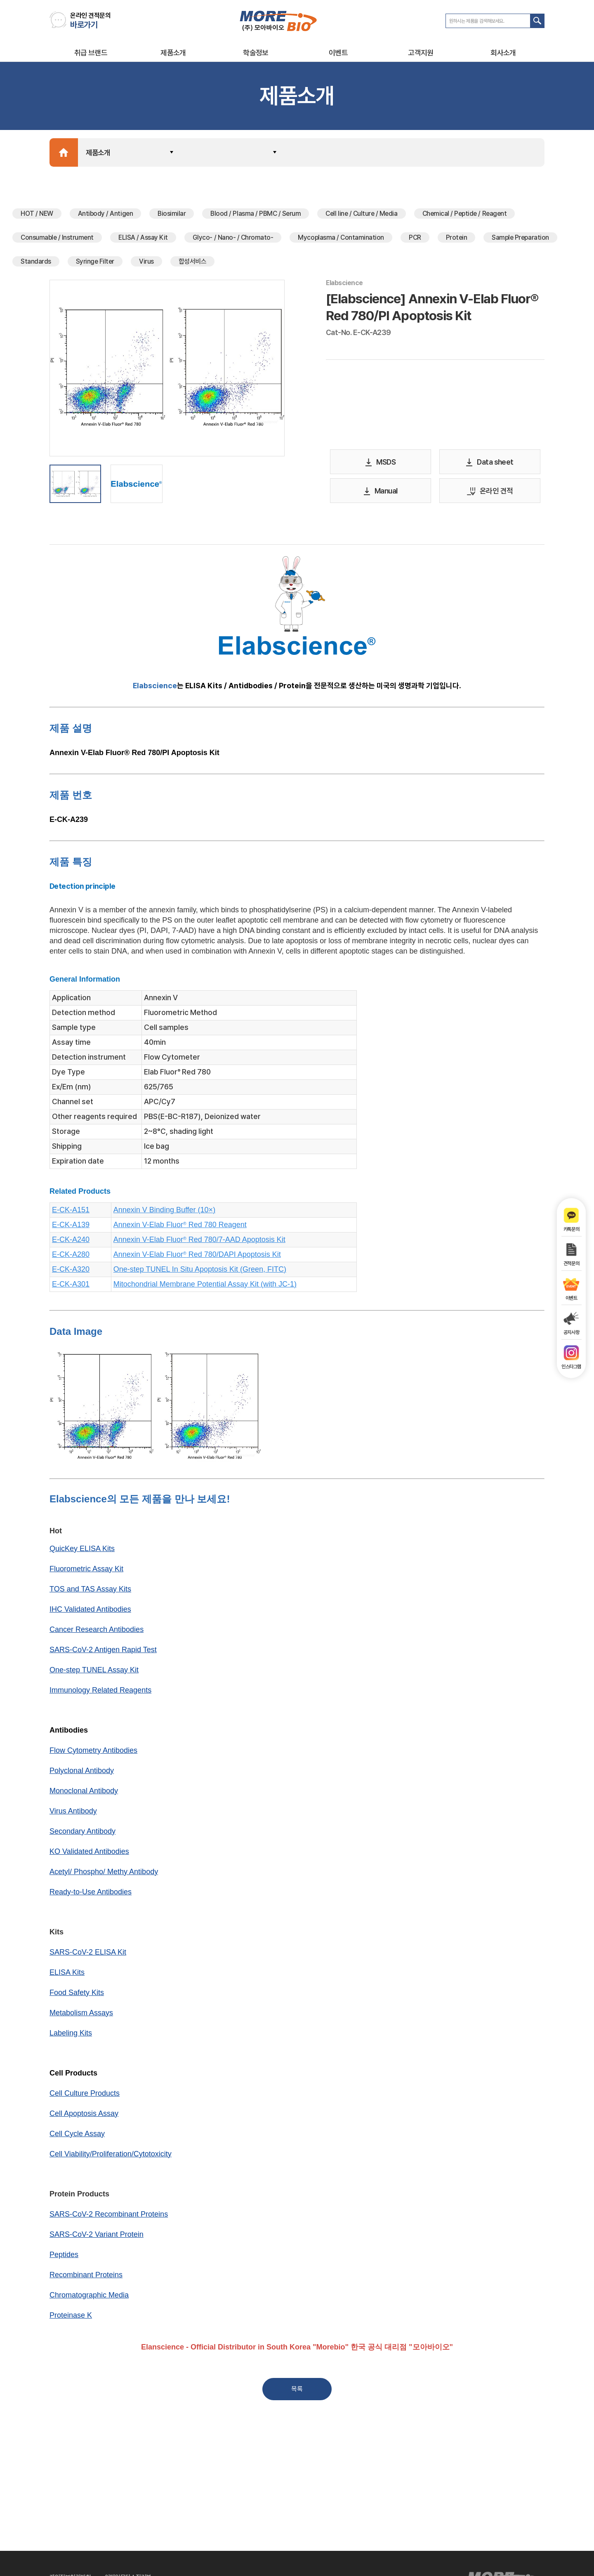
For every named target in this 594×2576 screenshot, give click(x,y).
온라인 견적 (490, 493)
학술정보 (256, 52)
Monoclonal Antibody (84, 1793)
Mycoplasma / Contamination (341, 240)
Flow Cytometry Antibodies (93, 1753)
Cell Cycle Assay (77, 2136)
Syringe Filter (95, 264)
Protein (456, 240)
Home (64, 154)
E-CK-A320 (71, 1272)
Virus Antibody (73, 1813)
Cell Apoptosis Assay (84, 2116)
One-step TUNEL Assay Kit (94, 1672)
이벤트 (338, 52)
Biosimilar (172, 216)
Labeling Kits (71, 2035)
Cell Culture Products (85, 2096)
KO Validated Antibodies (89, 1854)
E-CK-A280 (71, 1257)
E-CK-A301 (71, 1286)
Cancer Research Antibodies (97, 1632)
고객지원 (421, 52)
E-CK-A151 (71, 1212)
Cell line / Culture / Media (361, 216)
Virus (146, 264)
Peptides (64, 2257)
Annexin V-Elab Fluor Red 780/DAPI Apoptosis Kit (197, 1257)
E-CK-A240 (71, 1242)
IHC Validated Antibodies (90, 1612)
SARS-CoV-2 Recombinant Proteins (109, 2216)
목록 (297, 2392)
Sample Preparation (520, 240)
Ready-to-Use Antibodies (91, 1894)
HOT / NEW (37, 216)
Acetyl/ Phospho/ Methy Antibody (104, 1874)
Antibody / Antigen (105, 216)
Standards (36, 264)
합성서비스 (193, 264)
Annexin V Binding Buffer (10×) (164, 1212)
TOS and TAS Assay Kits (90, 1591)
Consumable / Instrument (57, 240)
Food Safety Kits (77, 1995)
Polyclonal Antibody (82, 1773)
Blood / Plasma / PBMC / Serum (255, 216)
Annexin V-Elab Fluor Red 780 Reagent (180, 1227)
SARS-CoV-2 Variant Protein (97, 2237)
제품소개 (173, 52)
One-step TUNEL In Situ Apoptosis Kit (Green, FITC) (199, 1272)
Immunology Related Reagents (100, 1692)
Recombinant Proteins (86, 2277)
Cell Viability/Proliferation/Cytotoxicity (111, 2156)
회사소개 (503, 52)
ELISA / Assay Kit (143, 240)
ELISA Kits (67, 1975)
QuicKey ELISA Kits (82, 1551)
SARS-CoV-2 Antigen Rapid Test (103, 1652)
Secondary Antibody (83, 1834)
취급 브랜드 (91, 52)
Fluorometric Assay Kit (86, 1571)
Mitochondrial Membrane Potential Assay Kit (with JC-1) (205, 1286)
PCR (415, 240)
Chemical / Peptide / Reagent (464, 216)
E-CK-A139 (71, 1227)
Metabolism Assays (81, 2015)
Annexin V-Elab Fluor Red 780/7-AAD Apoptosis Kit (199, 1242)
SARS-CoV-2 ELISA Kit (88, 1954)
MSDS (380, 464)
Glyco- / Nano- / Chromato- (233, 240)
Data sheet (490, 464)
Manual (380, 493)
